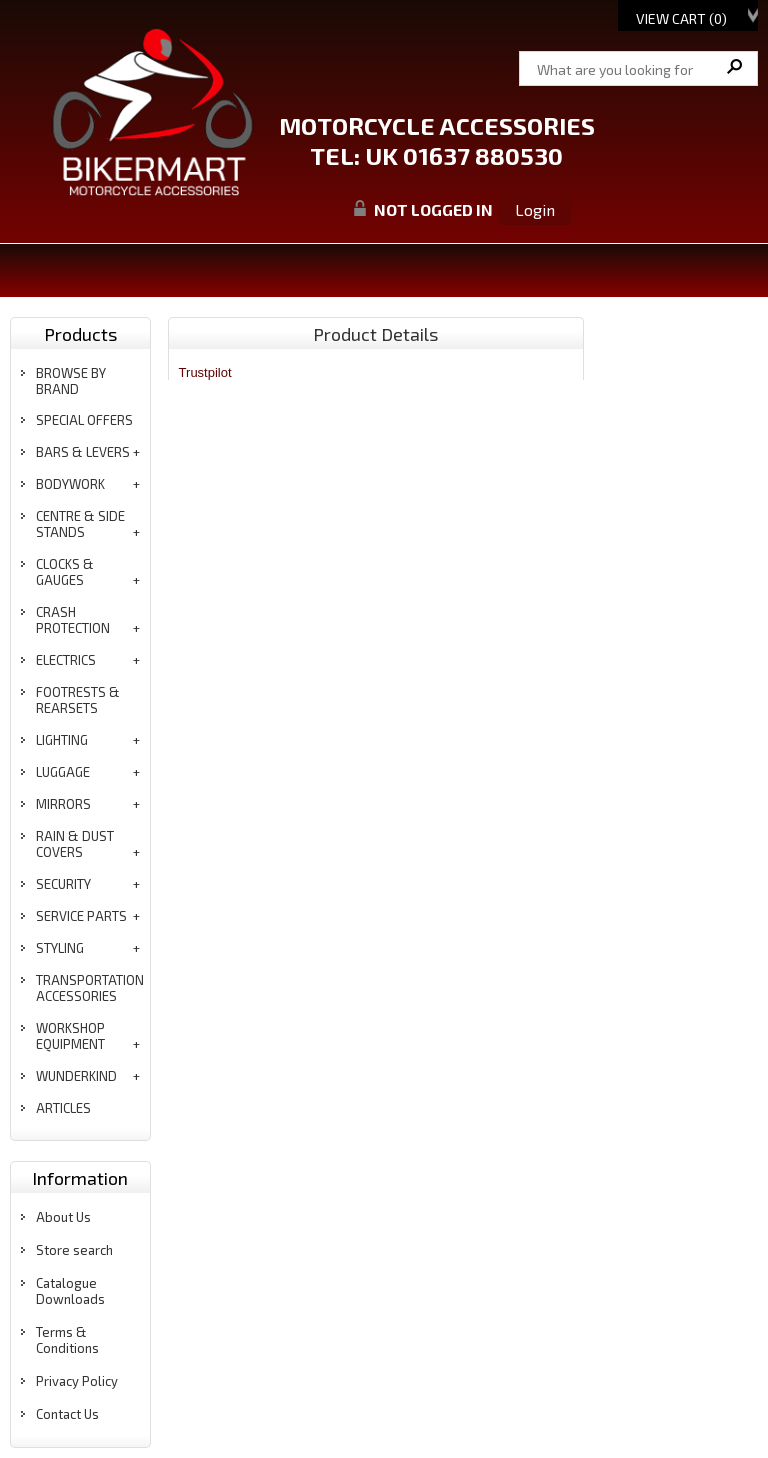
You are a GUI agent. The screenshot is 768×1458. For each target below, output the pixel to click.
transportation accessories (90, 988)
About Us (63, 1217)
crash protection (73, 620)
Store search (74, 1250)
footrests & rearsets (78, 700)
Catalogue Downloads (70, 1291)
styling (60, 948)
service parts (81, 916)
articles (63, 1108)
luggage (63, 772)
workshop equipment (70, 1036)
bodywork (70, 484)
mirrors (63, 804)
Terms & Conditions (67, 1340)
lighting (62, 740)
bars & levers (83, 452)
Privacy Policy (77, 1381)
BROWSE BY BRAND (71, 381)
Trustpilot (205, 372)
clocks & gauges (65, 572)
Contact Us (67, 1414)
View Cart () (681, 18)
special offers (84, 420)
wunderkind (76, 1076)
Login (535, 209)
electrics (66, 660)
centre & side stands (80, 524)
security (63, 884)
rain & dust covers (75, 844)
